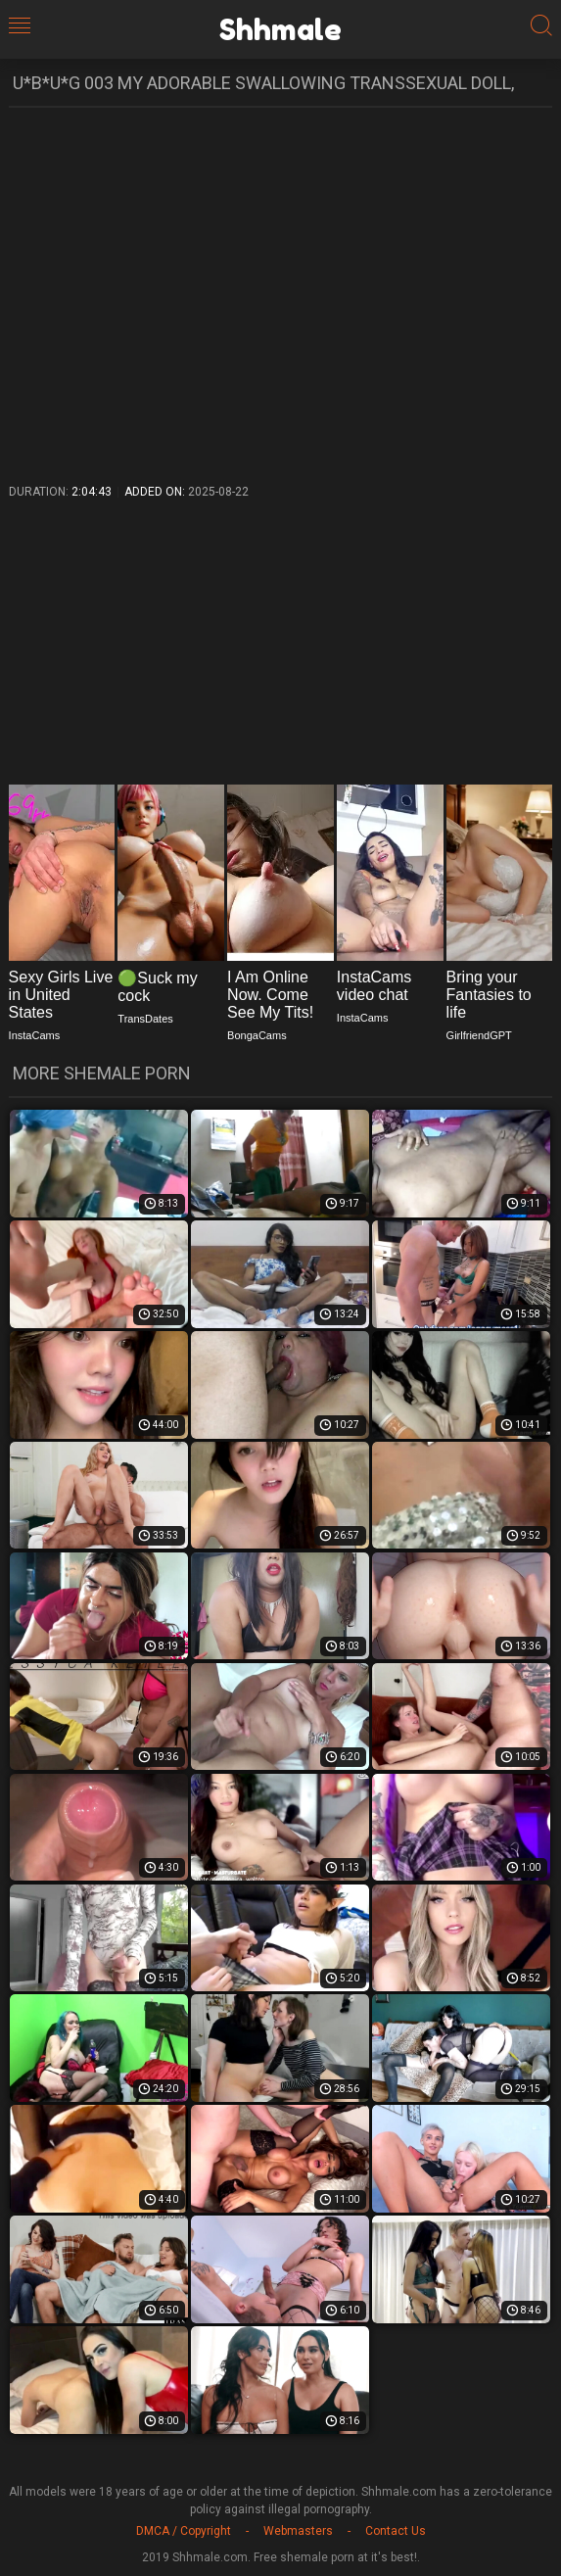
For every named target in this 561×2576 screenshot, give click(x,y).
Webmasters (298, 2531)
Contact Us (395, 2531)
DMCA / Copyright (183, 2531)
